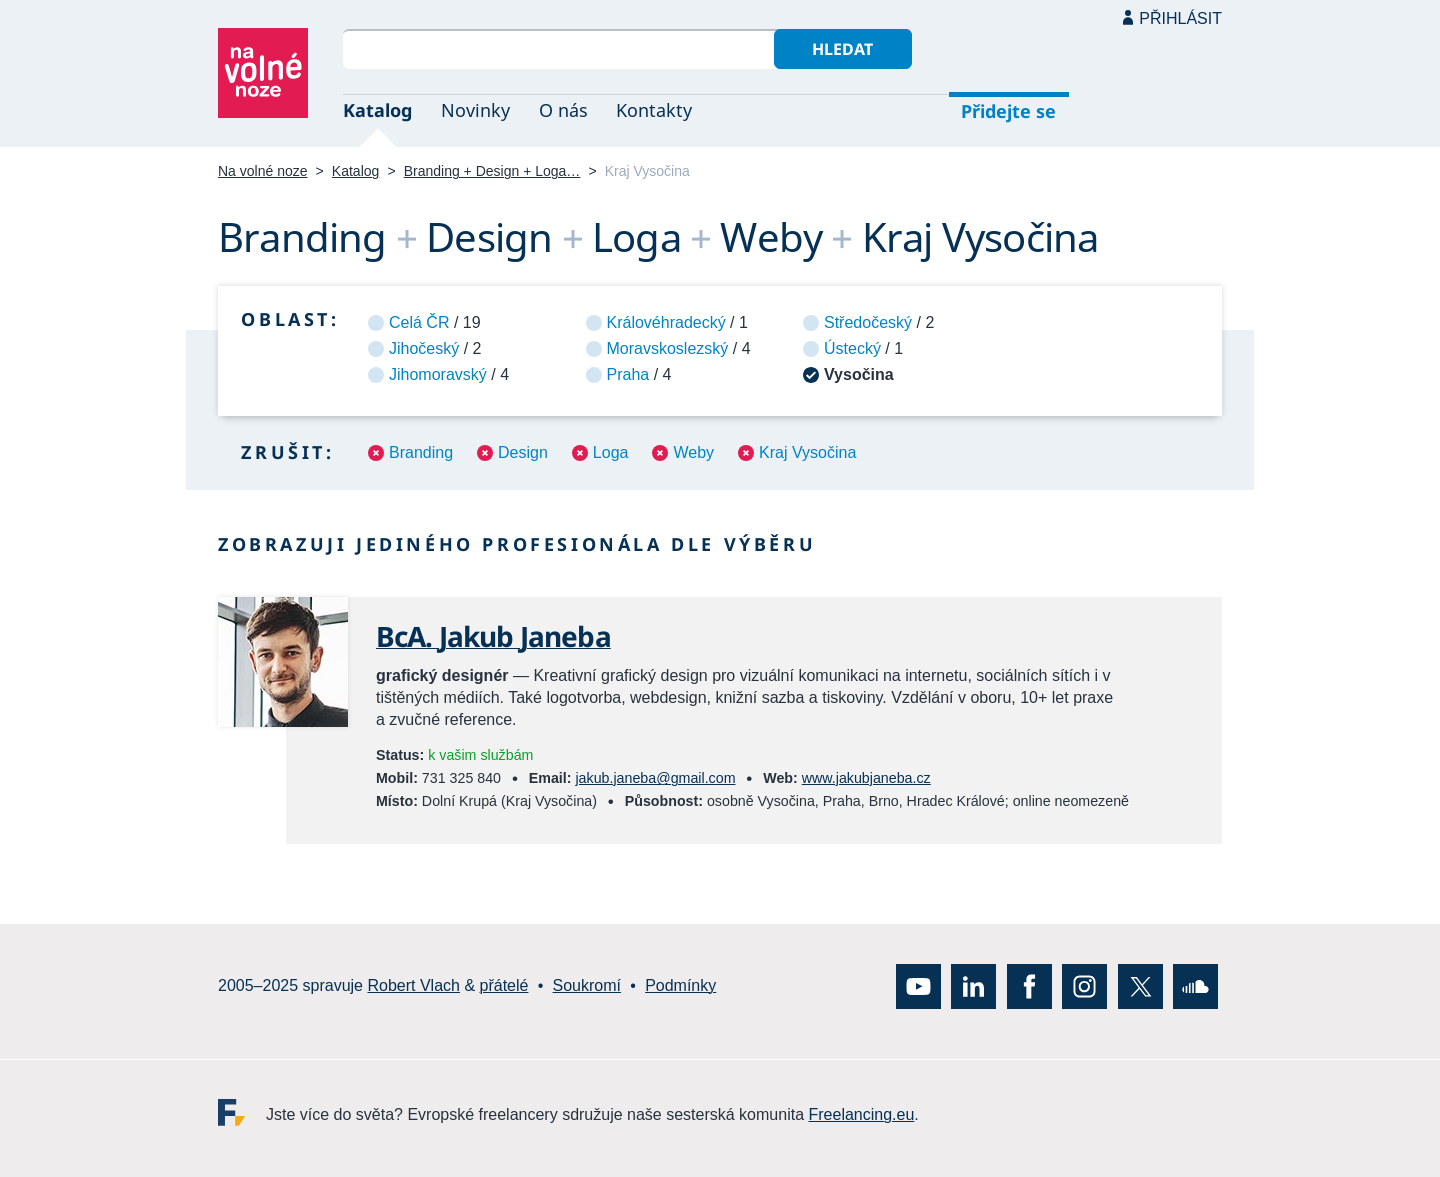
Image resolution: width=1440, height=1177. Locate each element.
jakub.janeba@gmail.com (655, 778)
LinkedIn (973, 986)
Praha (628, 374)
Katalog (377, 110)
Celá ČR (419, 322)
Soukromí (587, 986)
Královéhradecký (666, 322)
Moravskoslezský (668, 348)
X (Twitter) (1140, 986)
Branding (421, 452)
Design (523, 452)
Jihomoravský (438, 374)
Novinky (475, 110)
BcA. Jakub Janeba (493, 636)
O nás (563, 110)
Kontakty (654, 110)
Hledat (842, 49)
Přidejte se (1008, 111)
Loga (611, 452)
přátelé (504, 986)
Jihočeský (424, 348)
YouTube (918, 986)
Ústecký (852, 348)
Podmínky (680, 986)
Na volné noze (263, 171)
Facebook (1029, 986)
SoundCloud (1195, 986)
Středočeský (868, 322)
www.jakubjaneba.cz (866, 778)
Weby (693, 452)
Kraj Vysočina (807, 452)
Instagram (1084, 986)
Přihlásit (1180, 18)
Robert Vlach (413, 986)
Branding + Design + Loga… (492, 171)
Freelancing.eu (242, 1112)
